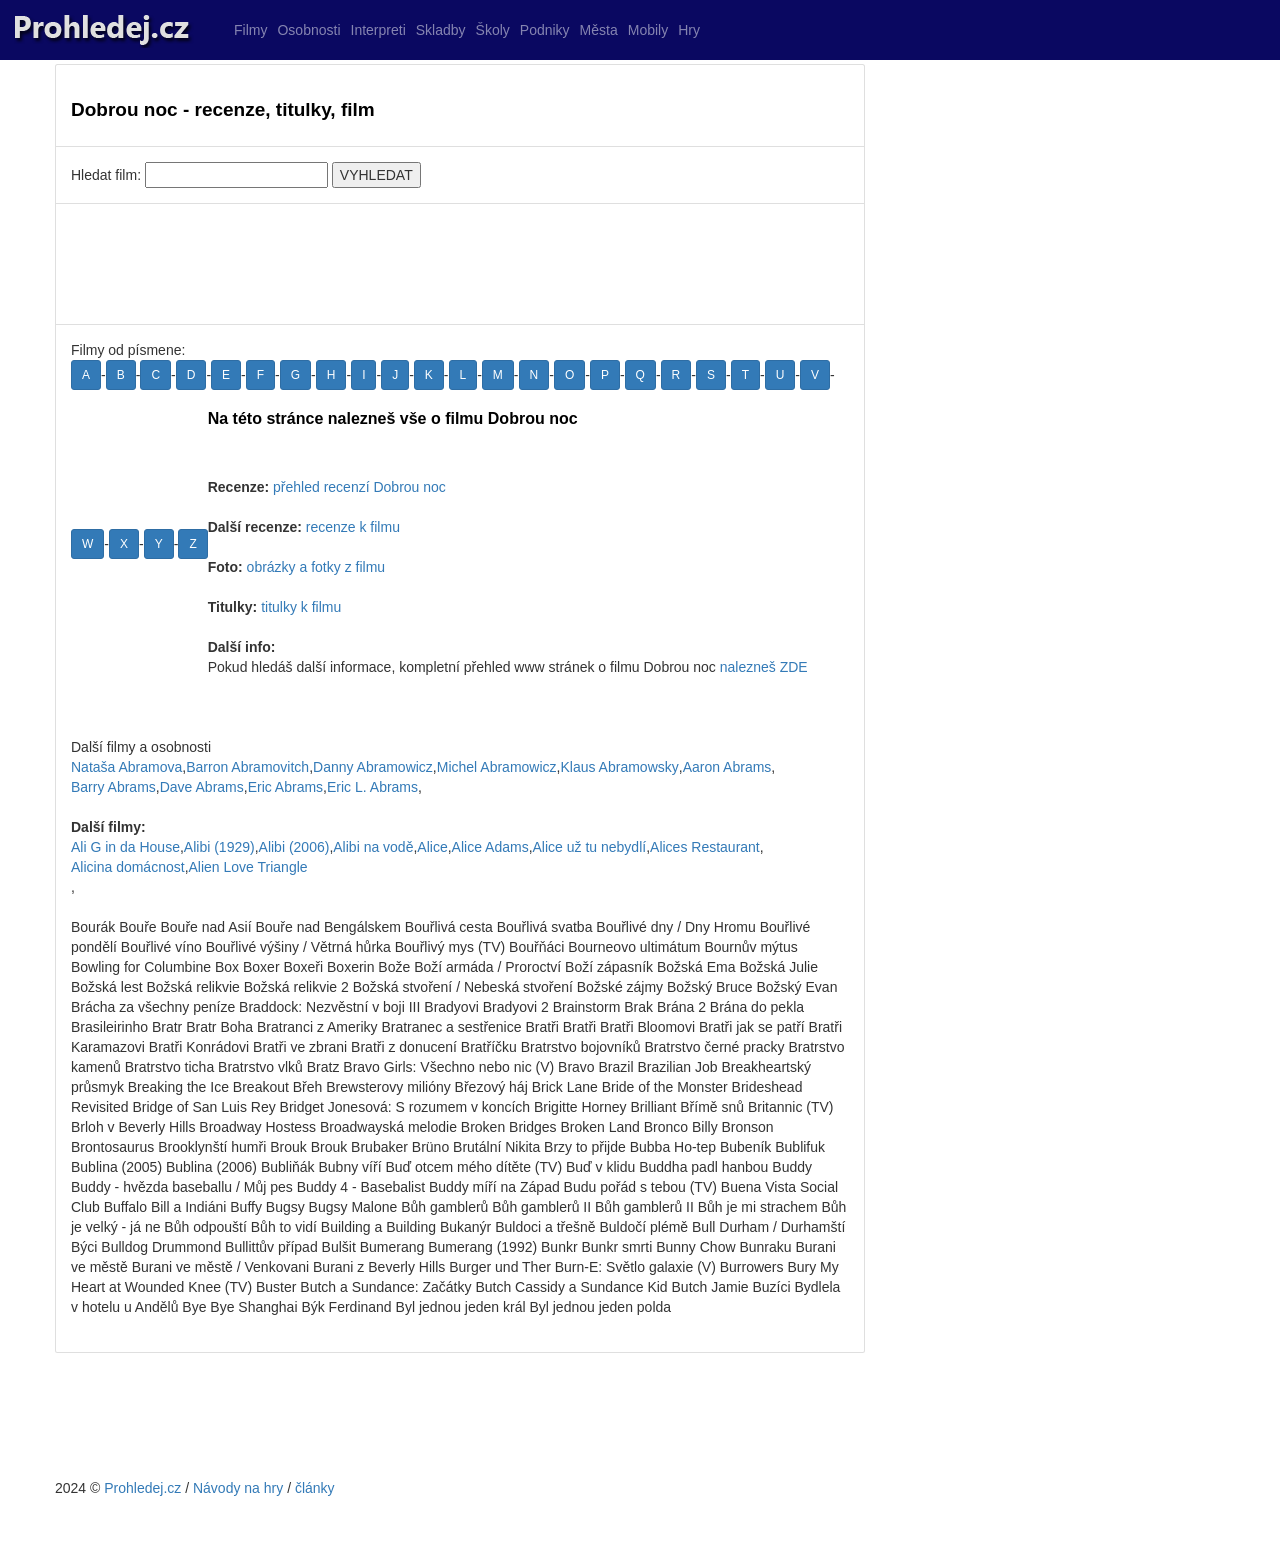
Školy (493, 30)
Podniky (545, 30)
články (315, 1488)
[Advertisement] (460, 264)
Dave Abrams (202, 787)
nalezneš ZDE (764, 667)
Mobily (648, 30)
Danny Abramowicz (373, 767)
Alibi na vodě (373, 847)
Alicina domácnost (128, 867)
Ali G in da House (125, 847)
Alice (432, 847)
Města (599, 30)
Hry (689, 30)
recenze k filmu (353, 527)
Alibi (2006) (294, 847)
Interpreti (378, 30)
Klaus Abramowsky (619, 767)
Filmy (250, 30)
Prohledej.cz (142, 1488)
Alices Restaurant (705, 847)
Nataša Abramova (126, 767)
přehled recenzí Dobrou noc (359, 487)
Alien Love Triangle (248, 867)
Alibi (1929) (219, 847)
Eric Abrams (285, 787)
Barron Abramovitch (247, 767)
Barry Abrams (113, 787)
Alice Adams (490, 847)
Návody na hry (238, 1488)
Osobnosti (308, 30)
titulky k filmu (301, 607)
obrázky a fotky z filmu (316, 567)
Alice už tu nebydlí (590, 847)
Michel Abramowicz (497, 767)
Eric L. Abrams (372, 787)
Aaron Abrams (727, 767)
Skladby (441, 30)
